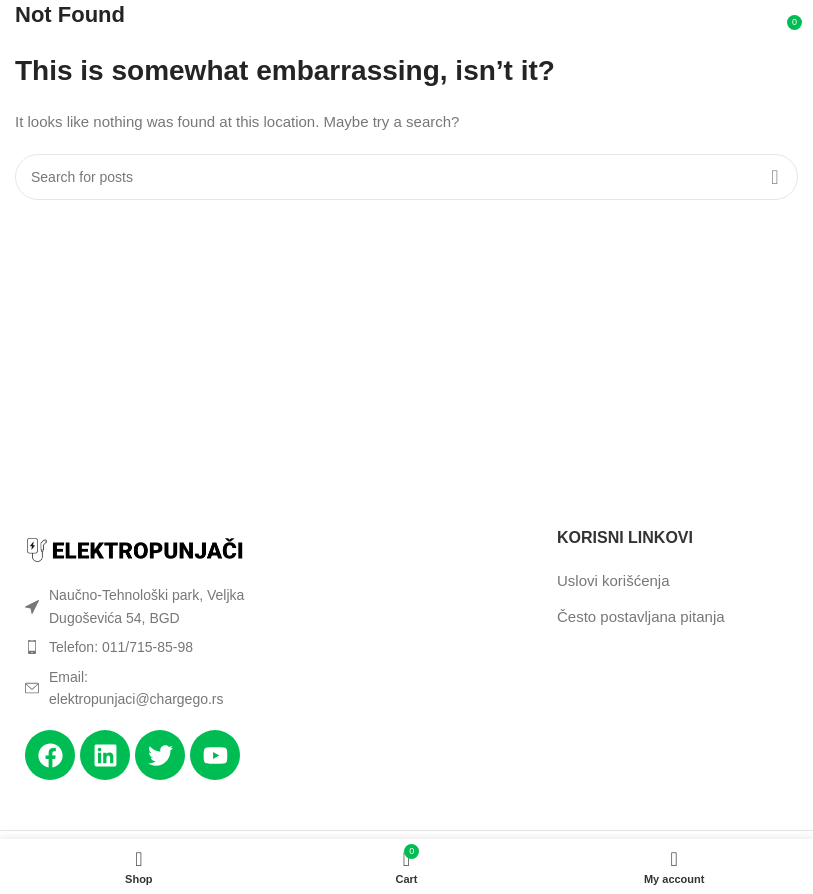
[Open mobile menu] (42, 30)
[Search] (406, 177)
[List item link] (135, 647)
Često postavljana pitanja (641, 616)
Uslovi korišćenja (613, 580)
